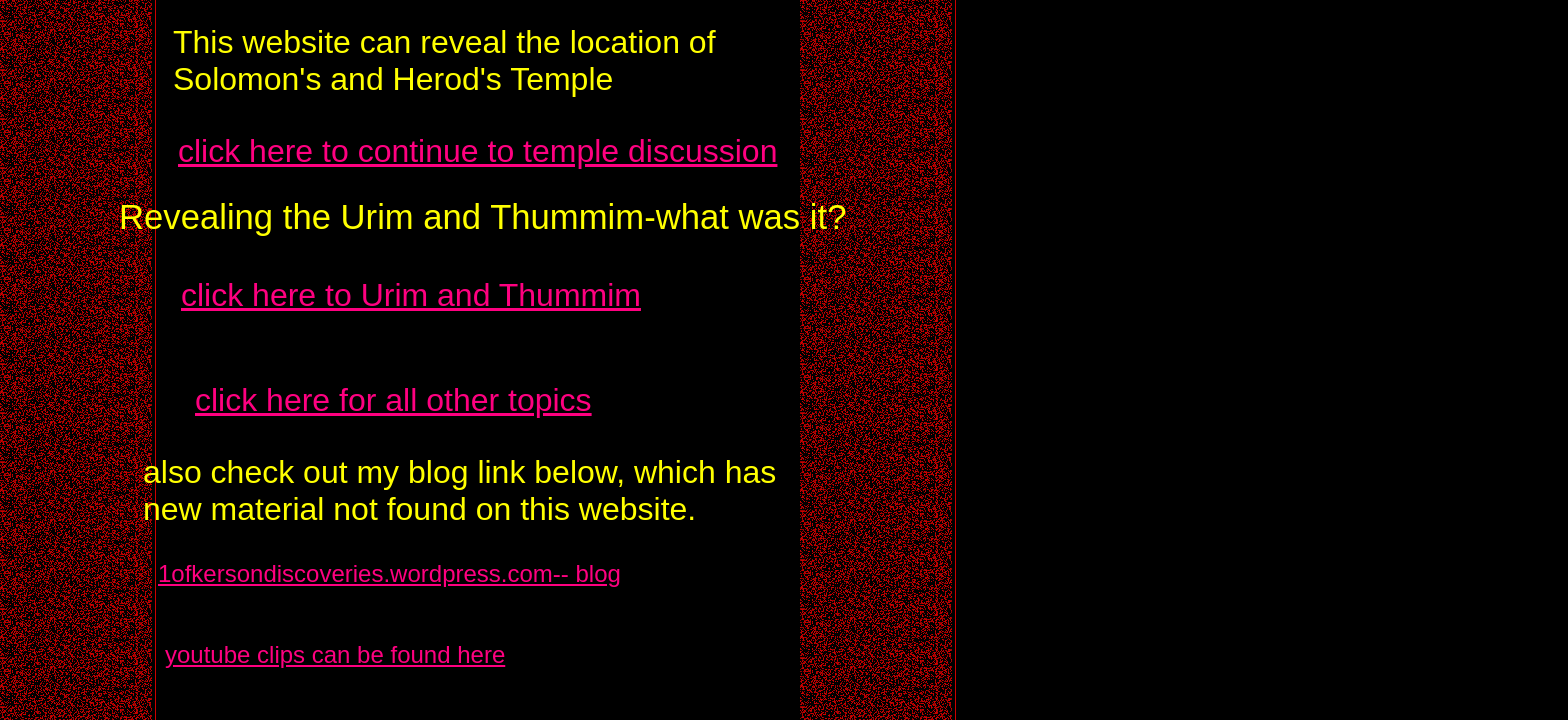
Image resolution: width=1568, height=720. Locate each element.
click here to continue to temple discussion (477, 151)
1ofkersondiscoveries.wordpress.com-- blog (389, 573)
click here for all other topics (393, 400)
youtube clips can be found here (335, 654)
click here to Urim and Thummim (411, 295)
